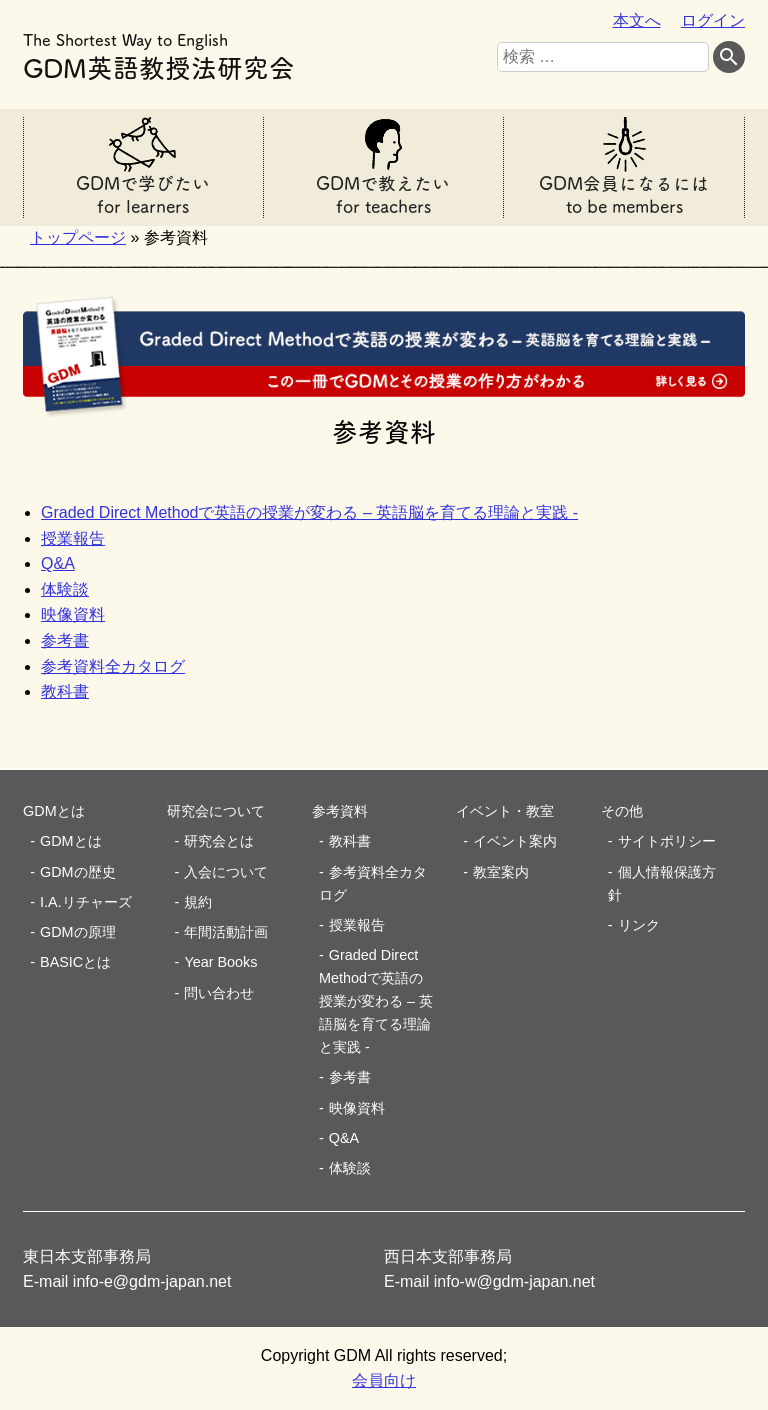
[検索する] (729, 57)
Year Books (220, 962)
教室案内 (501, 872)
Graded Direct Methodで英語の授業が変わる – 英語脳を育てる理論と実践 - (309, 512)
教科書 (65, 691)
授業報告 (73, 538)
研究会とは (219, 841)
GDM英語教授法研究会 (159, 54)
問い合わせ (219, 993)
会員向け (384, 1380)
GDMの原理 (78, 932)
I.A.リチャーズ (86, 902)
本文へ (637, 20)
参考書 (65, 640)
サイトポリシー (667, 841)
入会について (226, 872)
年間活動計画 (226, 932)
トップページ (78, 237)
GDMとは (71, 841)
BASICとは (75, 962)
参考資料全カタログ (113, 666)
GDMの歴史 (78, 872)
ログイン (713, 20)
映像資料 (73, 614)
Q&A (58, 563)
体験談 (65, 589)
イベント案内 (515, 841)
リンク (639, 925)
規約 (198, 902)
